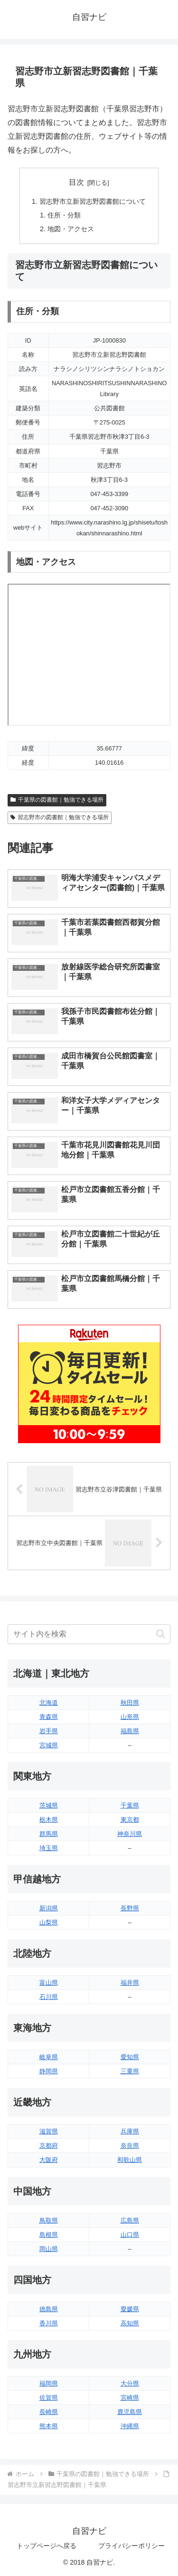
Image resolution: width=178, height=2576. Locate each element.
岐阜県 (48, 2057)
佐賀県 (48, 2397)
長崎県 (48, 2411)
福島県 (130, 1731)
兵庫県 (130, 2131)
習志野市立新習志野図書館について (92, 201)
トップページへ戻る (46, 2545)
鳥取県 (48, 2220)
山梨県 (48, 1922)
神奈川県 (129, 1833)
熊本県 (48, 2426)
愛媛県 (130, 2309)
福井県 (130, 1982)
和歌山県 (129, 2159)
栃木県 (48, 1819)
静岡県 (48, 2071)
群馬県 (48, 1833)
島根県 (48, 2234)
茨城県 (48, 1805)
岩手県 (48, 1731)
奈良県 (130, 2145)
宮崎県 (130, 2397)
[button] (160, 1633)
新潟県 (48, 1908)
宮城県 (48, 1745)
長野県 (130, 1908)
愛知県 (130, 2057)
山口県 (130, 2234)
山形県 (130, 1716)
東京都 (130, 1819)
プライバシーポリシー (131, 2545)
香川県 (48, 2323)
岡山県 (48, 2248)
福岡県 (48, 2383)
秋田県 (130, 1702)
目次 (76, 182)
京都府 (48, 2145)
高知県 (130, 2323)
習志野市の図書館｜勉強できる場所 (59, 817)
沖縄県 (130, 2426)
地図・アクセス (70, 229)
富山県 (48, 1982)
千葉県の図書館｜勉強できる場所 (56, 799)
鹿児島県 (129, 2411)
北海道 (48, 1702)
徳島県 (48, 2309)
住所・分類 (64, 215)
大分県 (130, 2383)
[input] (89, 1634)
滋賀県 (48, 2131)
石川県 (48, 1996)
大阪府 (48, 2159)
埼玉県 (48, 1848)
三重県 (130, 2071)
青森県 (48, 1716)
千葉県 (130, 1805)
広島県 (130, 2220)
